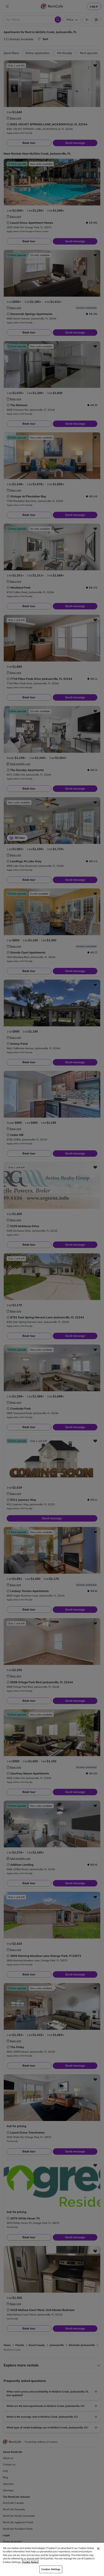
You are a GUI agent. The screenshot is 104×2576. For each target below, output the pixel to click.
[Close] (98, 2548)
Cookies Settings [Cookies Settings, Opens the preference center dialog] (50, 2569)
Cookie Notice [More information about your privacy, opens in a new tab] (30, 2562)
